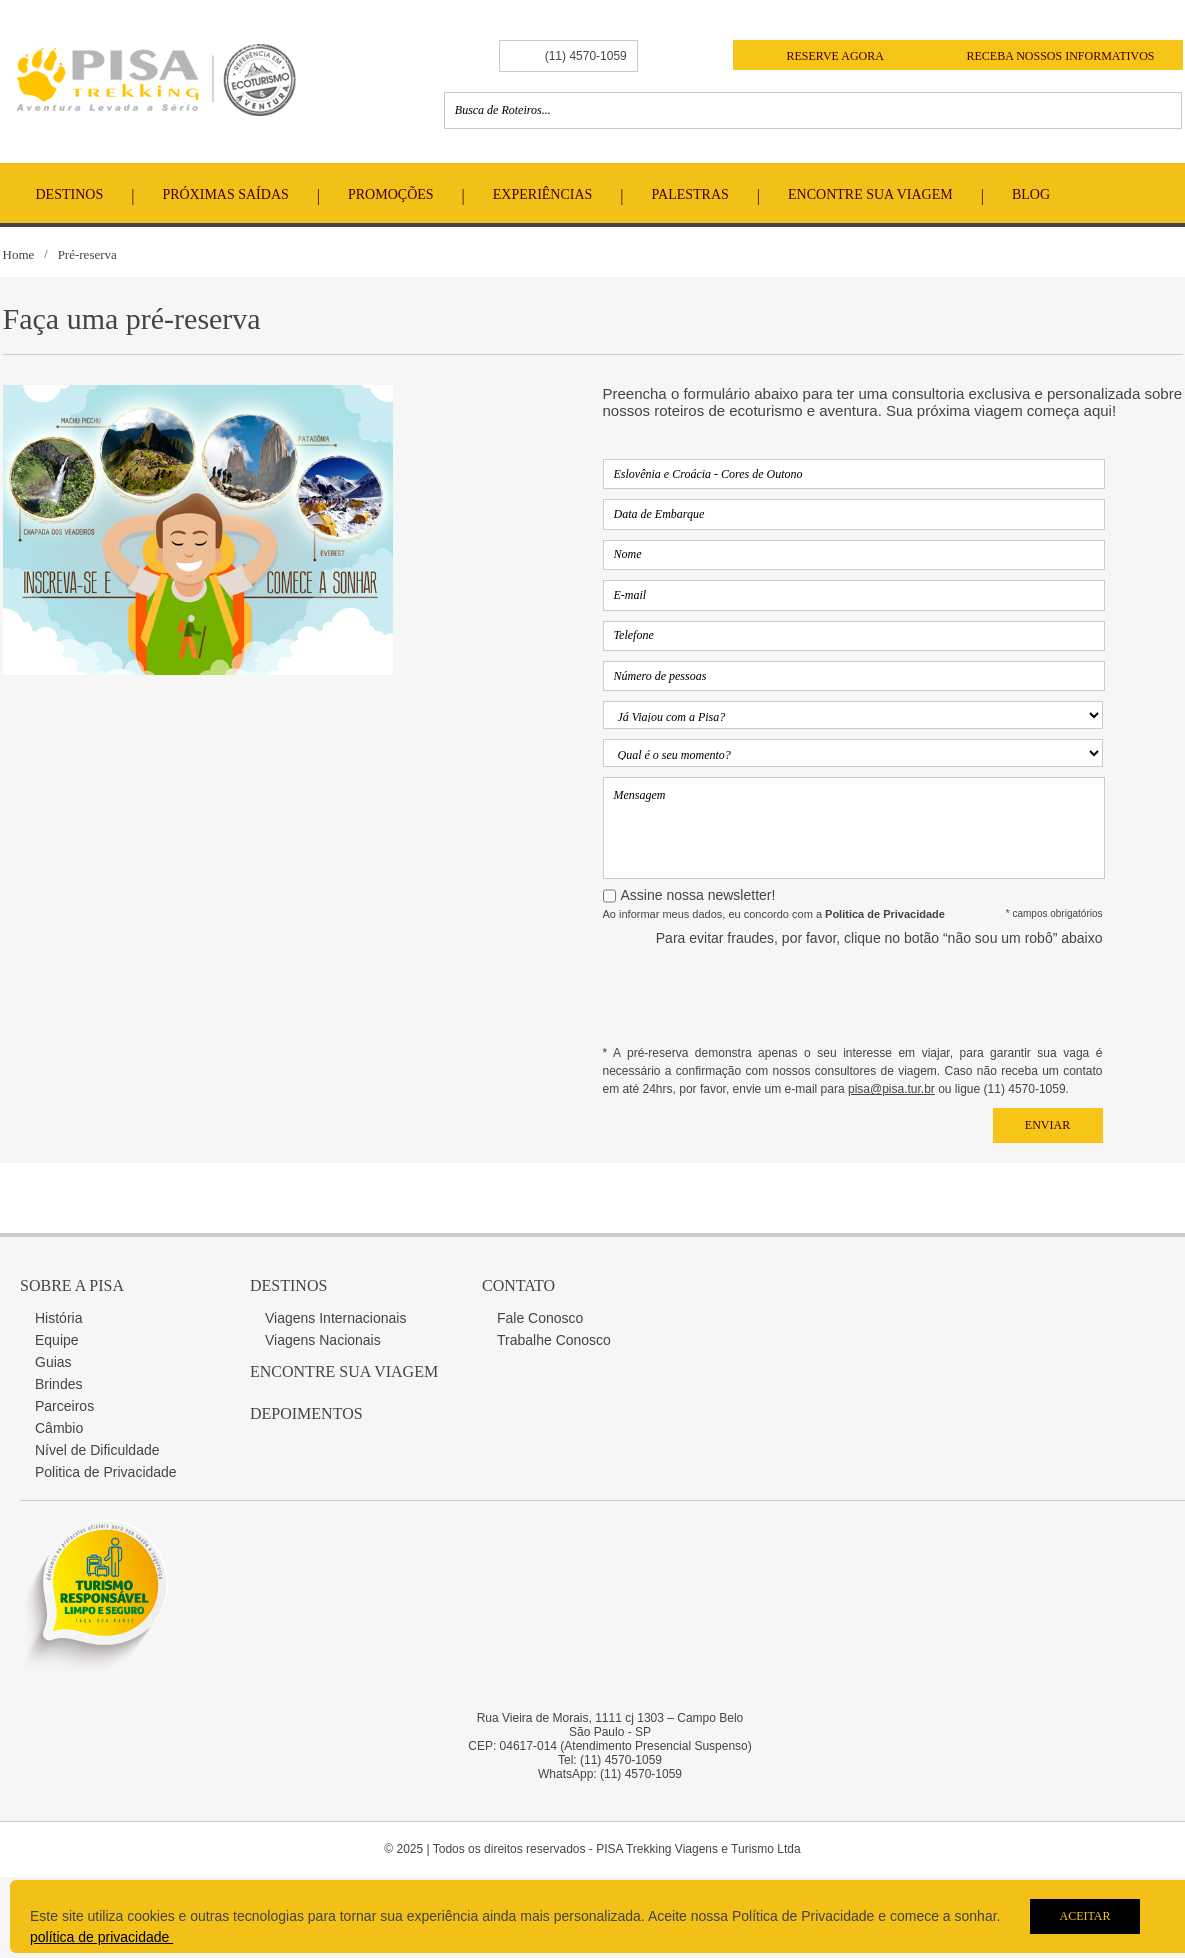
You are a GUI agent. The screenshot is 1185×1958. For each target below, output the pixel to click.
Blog (1031, 194)
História (58, 1318)
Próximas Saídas (225, 194)
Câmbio (59, 1428)
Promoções (391, 194)
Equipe (57, 1340)
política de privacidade (101, 1937)
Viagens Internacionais (335, 1318)
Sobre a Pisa (72, 1285)
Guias (53, 1362)
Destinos (70, 194)
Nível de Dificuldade (97, 1450)
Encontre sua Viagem (344, 1371)
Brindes (58, 1384)
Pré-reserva (87, 254)
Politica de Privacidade (106, 1472)
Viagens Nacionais (323, 1340)
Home (19, 254)
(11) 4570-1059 (586, 56)
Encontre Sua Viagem (870, 194)
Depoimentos (306, 1413)
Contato (518, 1285)
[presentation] (951, 995)
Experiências (543, 194)
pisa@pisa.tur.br (891, 1089)
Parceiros (64, 1406)
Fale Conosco (540, 1318)
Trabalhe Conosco (554, 1340)
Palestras (690, 194)
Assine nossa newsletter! (698, 895)
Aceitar (1084, 1916)
